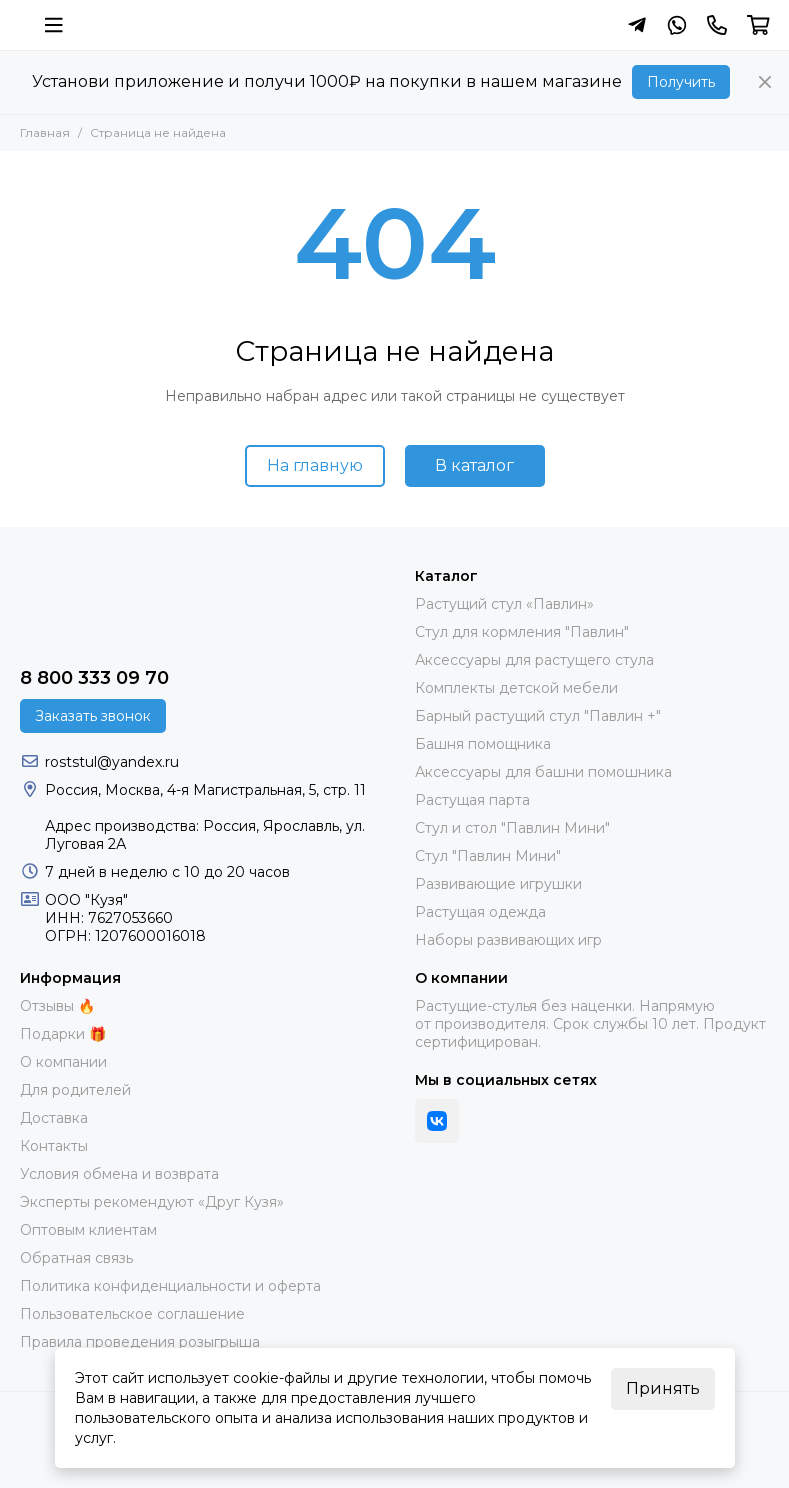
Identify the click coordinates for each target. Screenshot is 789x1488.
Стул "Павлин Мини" (488, 856)
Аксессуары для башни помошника (543, 772)
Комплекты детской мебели (516, 688)
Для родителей (75, 1090)
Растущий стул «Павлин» (504, 604)
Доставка (54, 1118)
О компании (63, 1062)
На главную (315, 465)
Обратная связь (76, 1258)
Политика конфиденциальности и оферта (170, 1286)
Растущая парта (472, 800)
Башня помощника (483, 744)
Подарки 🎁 (63, 1034)
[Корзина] (758, 25)
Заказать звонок (93, 716)
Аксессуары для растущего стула (534, 660)
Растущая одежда (480, 912)
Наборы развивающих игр (508, 940)
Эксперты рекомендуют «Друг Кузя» (152, 1202)
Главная (45, 132)
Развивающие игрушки (498, 884)
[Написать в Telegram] (637, 25)
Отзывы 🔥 (57, 1006)
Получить (681, 82)
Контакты (54, 1146)
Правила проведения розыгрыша (140, 1342)
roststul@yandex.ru (112, 762)
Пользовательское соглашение (132, 1314)
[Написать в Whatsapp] (677, 25)
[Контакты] (717, 25)
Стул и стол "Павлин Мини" (512, 828)
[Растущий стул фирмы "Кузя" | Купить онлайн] (19, 25)
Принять (663, 1388)
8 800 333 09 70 (94, 678)
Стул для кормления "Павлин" (522, 632)
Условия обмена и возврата (119, 1174)
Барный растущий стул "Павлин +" (538, 716)
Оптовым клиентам (88, 1230)
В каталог (474, 465)
